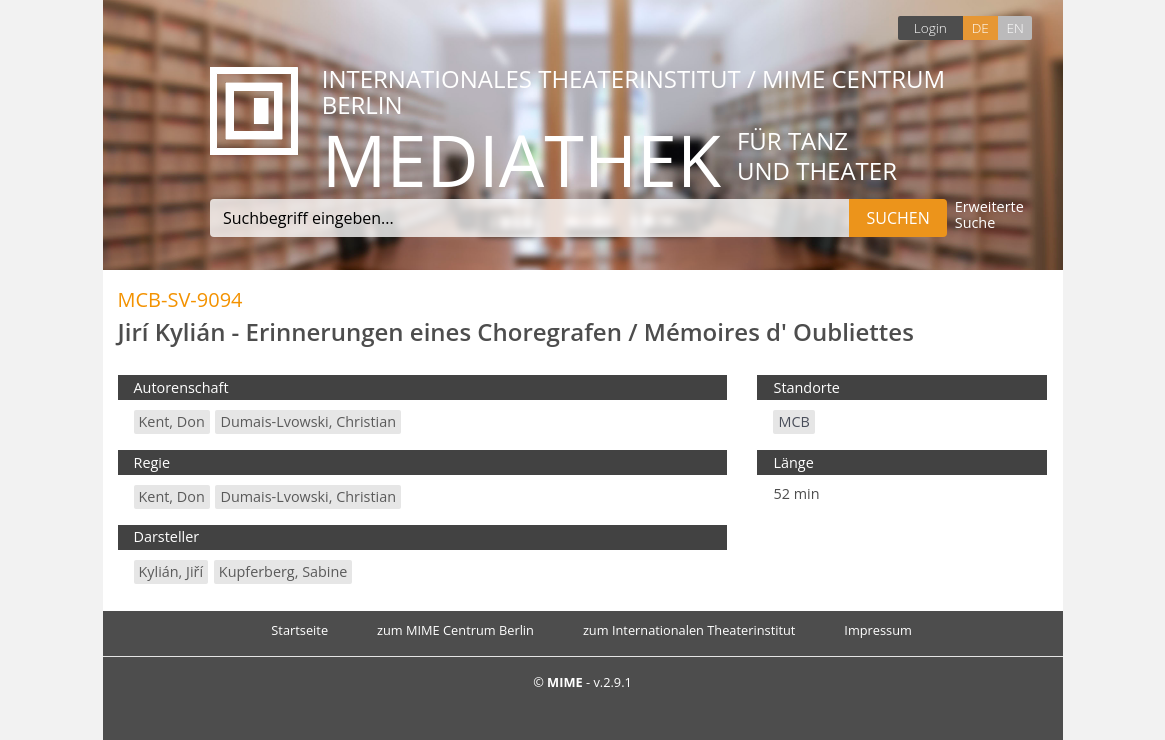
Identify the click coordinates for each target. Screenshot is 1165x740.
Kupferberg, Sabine (283, 571)
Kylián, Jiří (171, 571)
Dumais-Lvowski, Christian (308, 421)
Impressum (878, 630)
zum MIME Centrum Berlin (455, 630)
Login (930, 27)
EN (1014, 27)
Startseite (299, 630)
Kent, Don (172, 421)
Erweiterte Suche (989, 215)
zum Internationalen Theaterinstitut (689, 630)
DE (980, 27)
